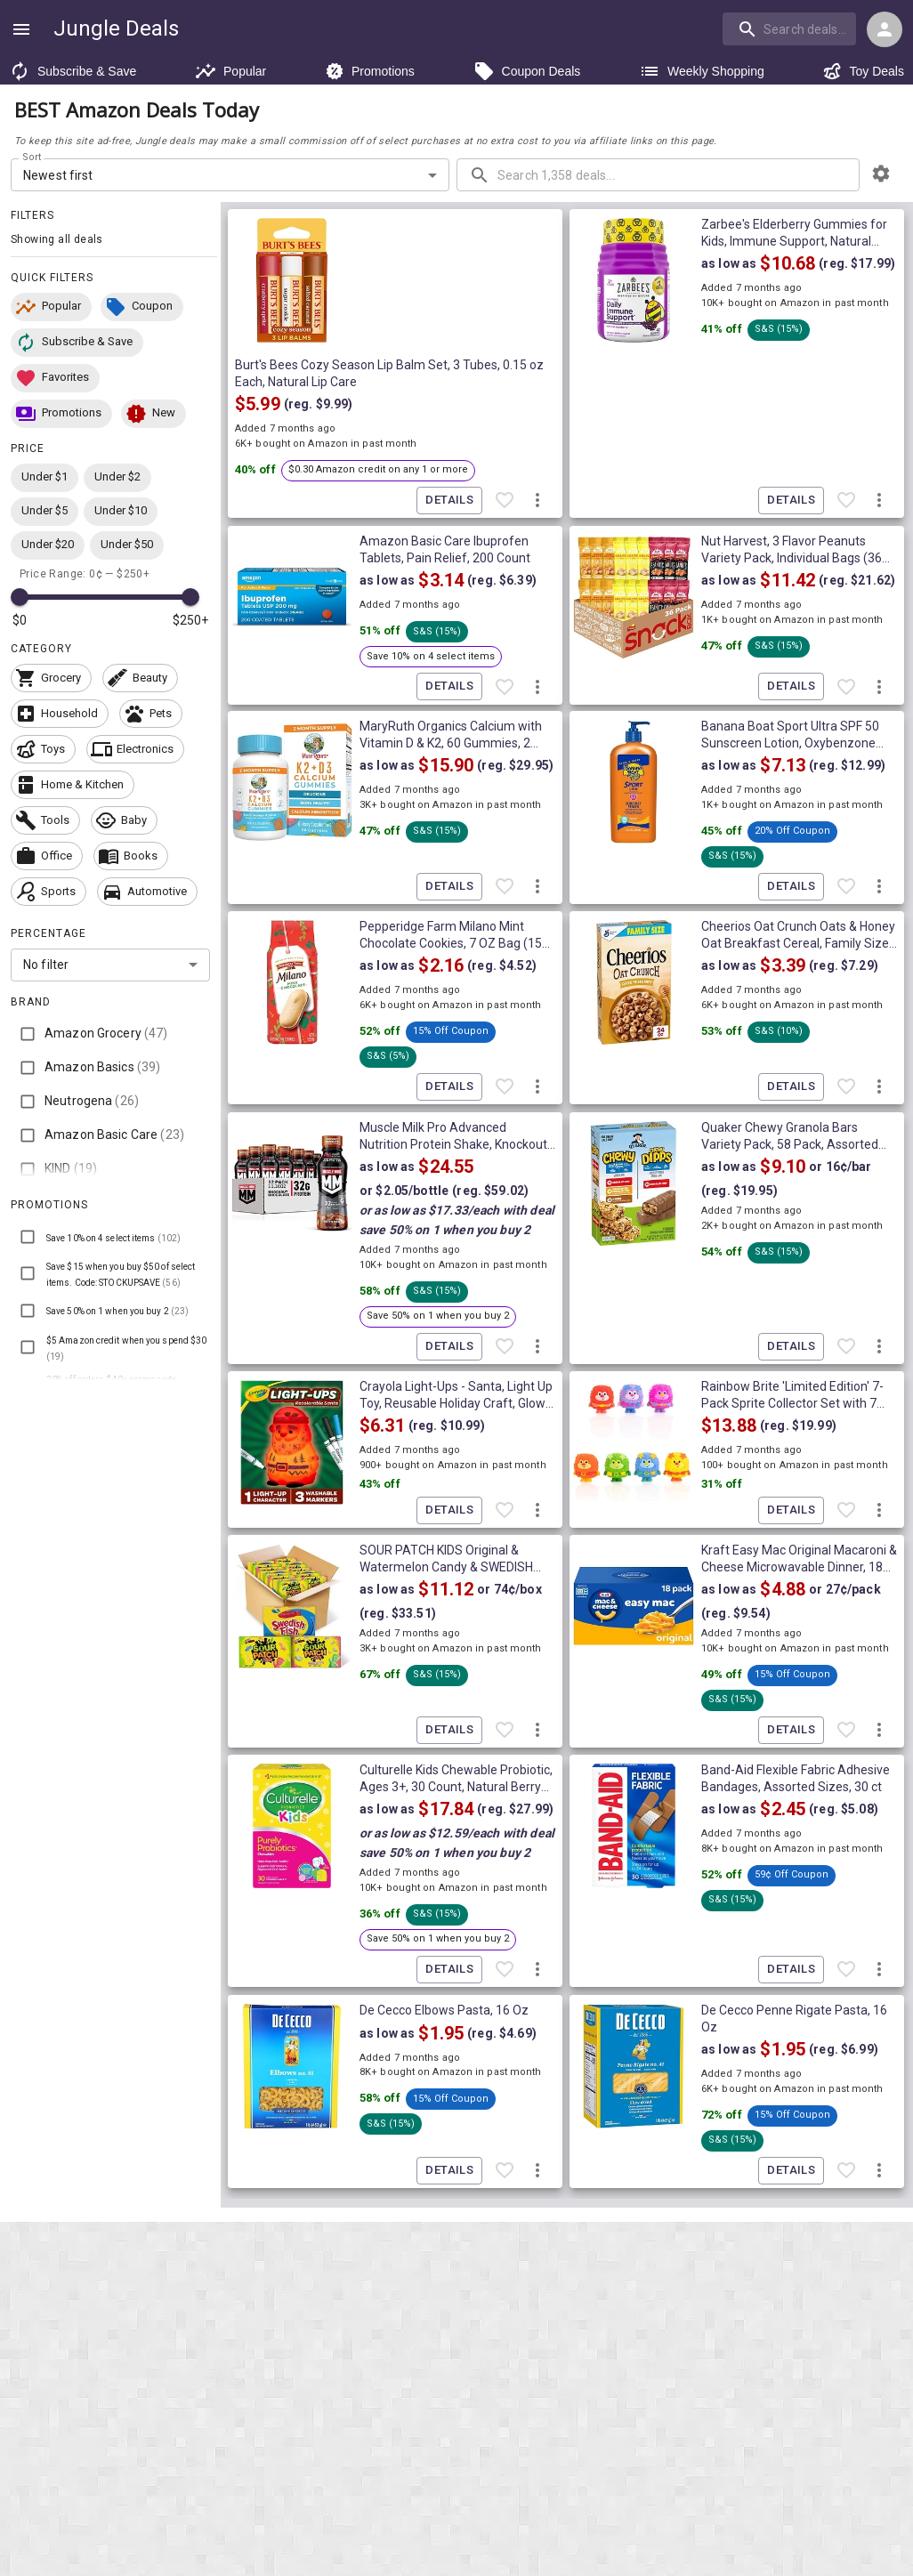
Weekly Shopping (701, 71)
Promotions (370, 71)
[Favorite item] (504, 501)
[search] (789, 28)
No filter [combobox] (46, 964)
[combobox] (791, 28)
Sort (32, 157)
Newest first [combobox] (58, 175)
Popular (230, 71)
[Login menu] (884, 29)
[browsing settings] (881, 173)
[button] (51, 307)
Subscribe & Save (72, 71)
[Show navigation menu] (21, 29)
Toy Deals (862, 71)
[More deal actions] (537, 501)
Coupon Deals (527, 71)
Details (449, 500)
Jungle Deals (116, 28)
